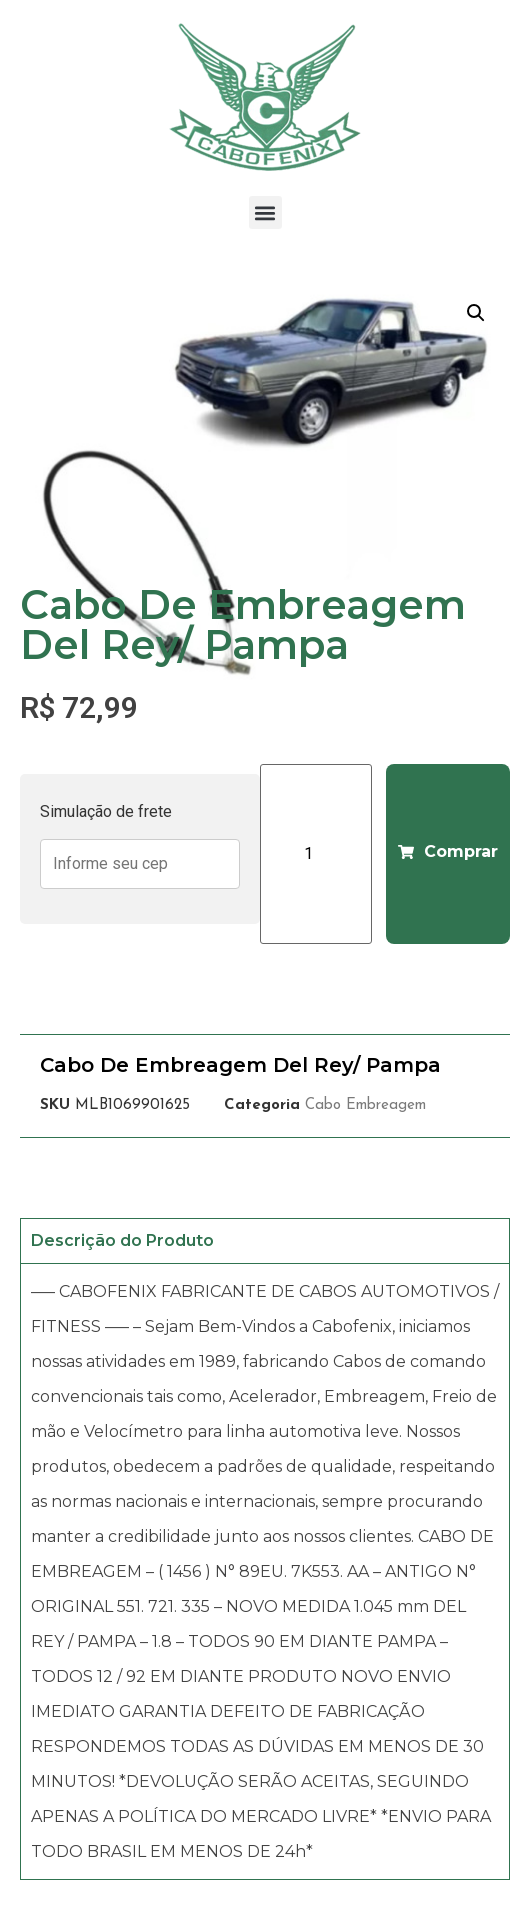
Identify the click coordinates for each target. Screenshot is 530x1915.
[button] (265, 212)
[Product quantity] (316, 853)
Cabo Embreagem (365, 1105)
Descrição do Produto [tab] (122, 1240)
